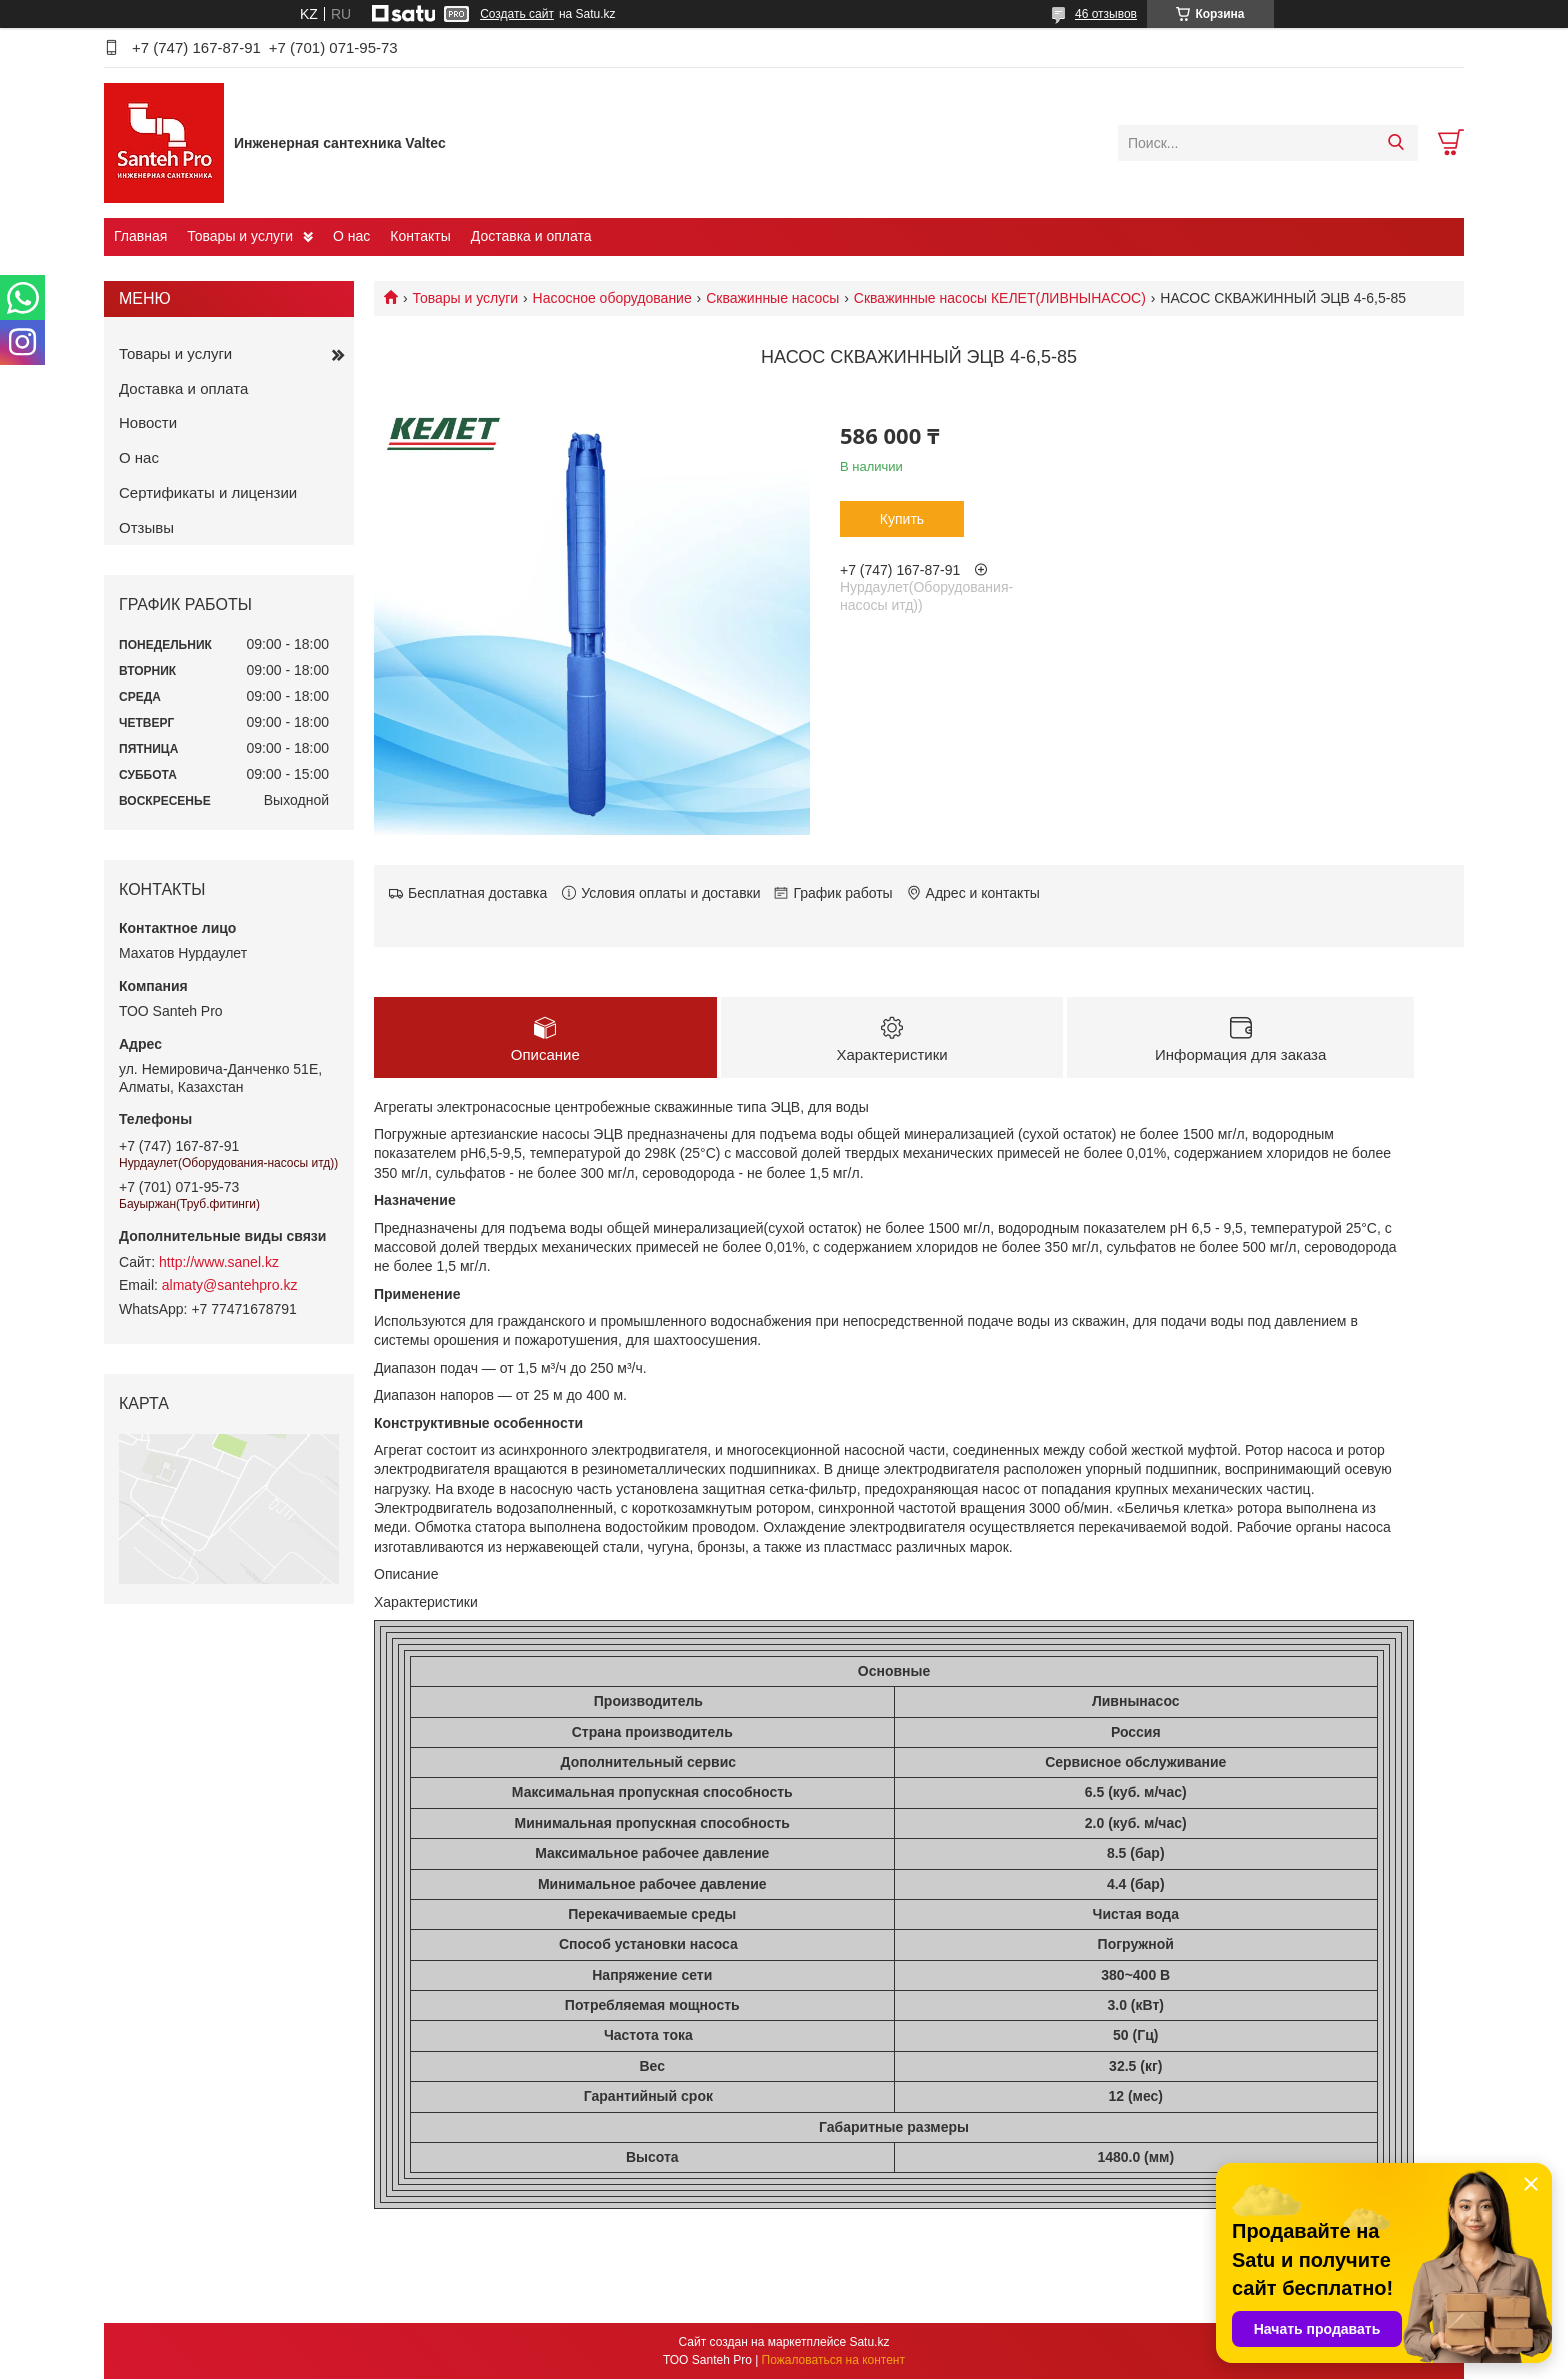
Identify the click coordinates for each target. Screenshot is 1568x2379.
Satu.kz (869, 2342)
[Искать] (1395, 143)
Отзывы (146, 527)
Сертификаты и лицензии (208, 492)
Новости (148, 422)
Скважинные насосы (772, 298)
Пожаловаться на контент (833, 2360)
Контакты (420, 236)
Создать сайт (517, 14)
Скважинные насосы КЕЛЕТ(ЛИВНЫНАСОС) (1000, 298)
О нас (351, 236)
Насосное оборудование (612, 298)
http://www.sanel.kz (219, 1262)
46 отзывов (1106, 14)
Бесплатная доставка (477, 893)
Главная (140, 236)
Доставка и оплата (531, 236)
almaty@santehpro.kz (230, 1285)
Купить (902, 519)
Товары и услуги (240, 236)
